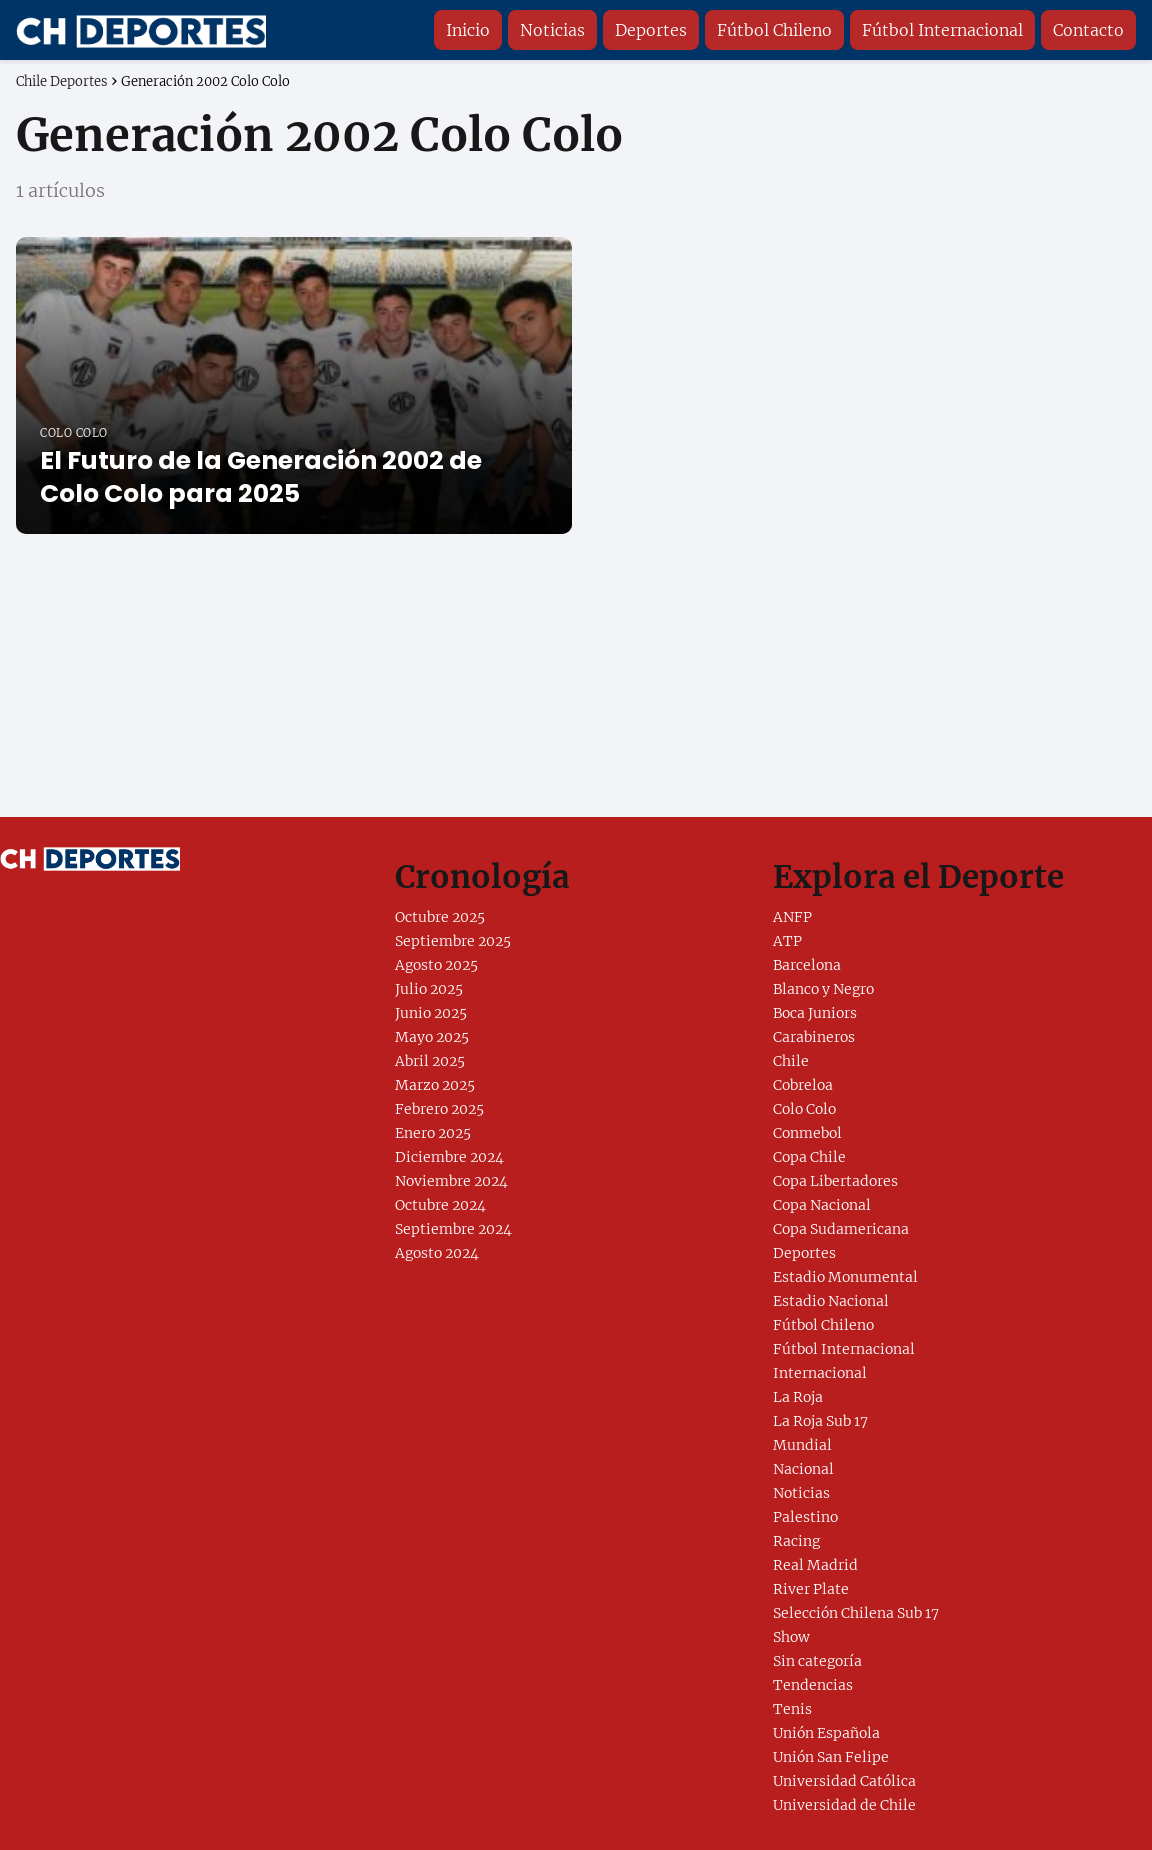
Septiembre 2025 (453, 941)
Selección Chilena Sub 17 (856, 1613)
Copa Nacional (822, 1205)
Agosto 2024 (437, 1253)
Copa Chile (809, 1157)
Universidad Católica (844, 1781)
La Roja (798, 1397)
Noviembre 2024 (451, 1181)
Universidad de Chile (844, 1805)
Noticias (552, 30)
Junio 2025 (431, 1013)
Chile (791, 1061)
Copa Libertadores (835, 1181)
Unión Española (826, 1733)
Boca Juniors (815, 1013)
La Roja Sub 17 (820, 1421)
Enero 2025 (433, 1133)
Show (791, 1637)
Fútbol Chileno (774, 30)
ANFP (792, 917)
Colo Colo (804, 1109)
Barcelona (807, 965)
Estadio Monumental (845, 1277)
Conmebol (807, 1133)
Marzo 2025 (435, 1085)
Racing (796, 1541)
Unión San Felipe (831, 1757)
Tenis (792, 1709)
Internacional (820, 1373)
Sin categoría (817, 1661)
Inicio (468, 30)
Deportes (651, 30)
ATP (787, 941)
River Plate (811, 1589)
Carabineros (814, 1037)
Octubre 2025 (440, 917)
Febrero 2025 (439, 1109)
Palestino (805, 1517)
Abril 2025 (430, 1061)
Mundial (802, 1445)
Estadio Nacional (831, 1301)
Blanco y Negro (823, 989)
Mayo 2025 (432, 1037)
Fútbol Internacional (942, 30)
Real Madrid (815, 1565)
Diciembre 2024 (449, 1157)
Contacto (1088, 30)
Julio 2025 (429, 989)
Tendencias (813, 1685)
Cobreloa (803, 1085)
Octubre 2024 (440, 1205)
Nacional (803, 1469)
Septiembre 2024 (453, 1229)
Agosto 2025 (436, 965)
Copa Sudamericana (841, 1229)
